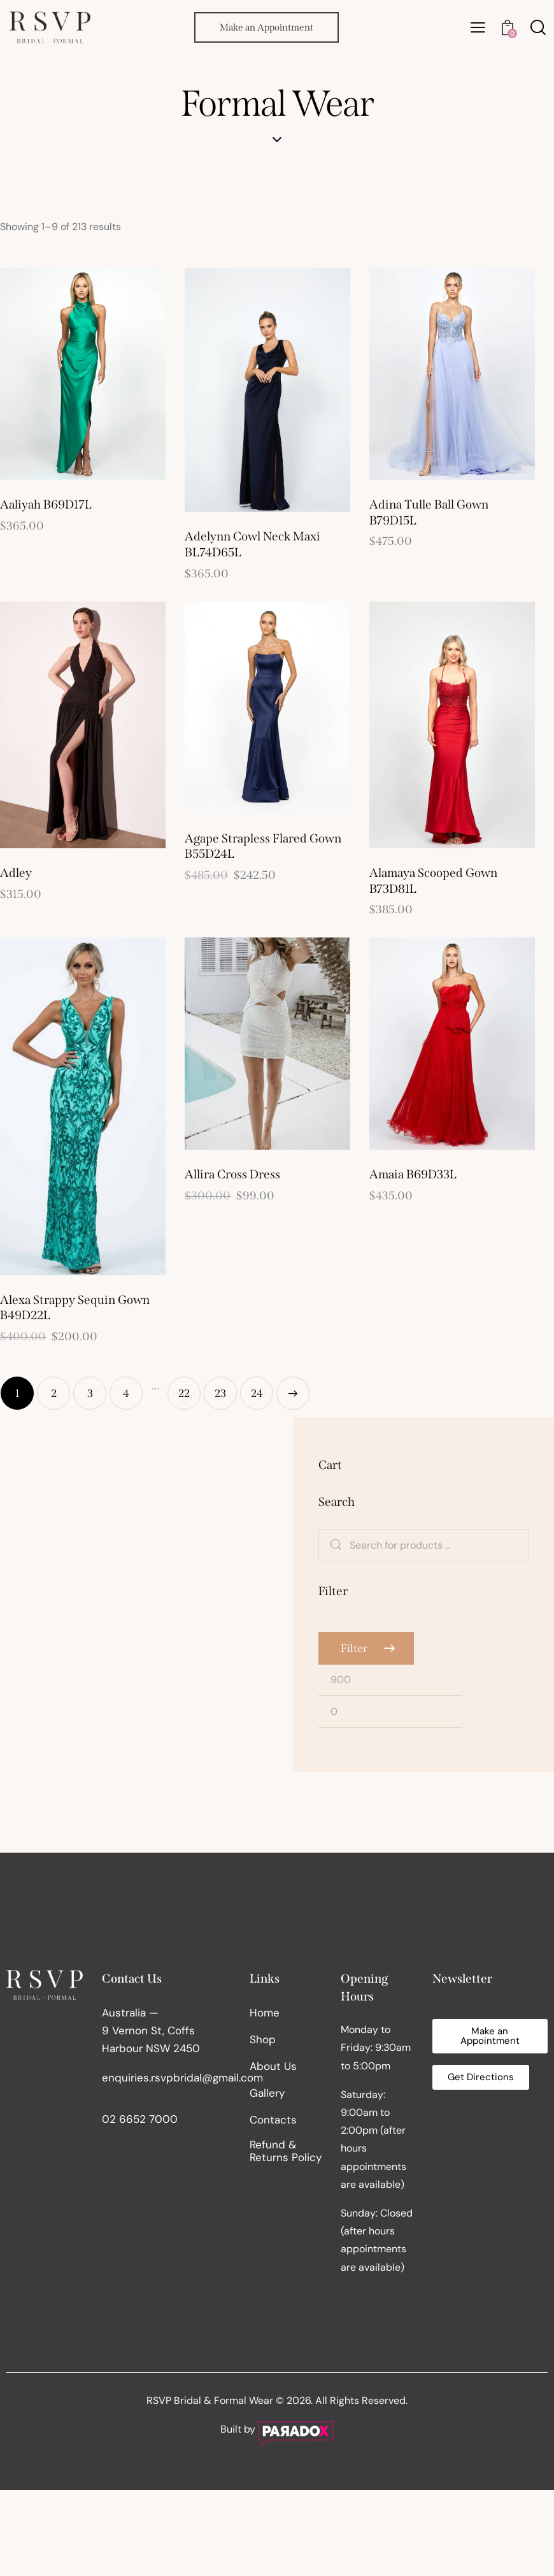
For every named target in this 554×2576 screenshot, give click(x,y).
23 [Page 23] (220, 1393)
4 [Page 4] (126, 1393)
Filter (354, 1648)
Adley (16, 872)
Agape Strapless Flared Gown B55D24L (263, 846)
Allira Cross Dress (232, 1174)
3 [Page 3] (90, 1393)
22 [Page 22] (184, 1393)
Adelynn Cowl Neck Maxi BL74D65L (252, 544)
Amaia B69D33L (413, 1174)
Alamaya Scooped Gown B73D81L (433, 880)
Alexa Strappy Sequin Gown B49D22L (75, 1307)
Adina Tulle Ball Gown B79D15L (428, 512)
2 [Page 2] (54, 1393)
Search (335, 1545)
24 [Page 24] (257, 1393)
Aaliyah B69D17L (46, 504)
